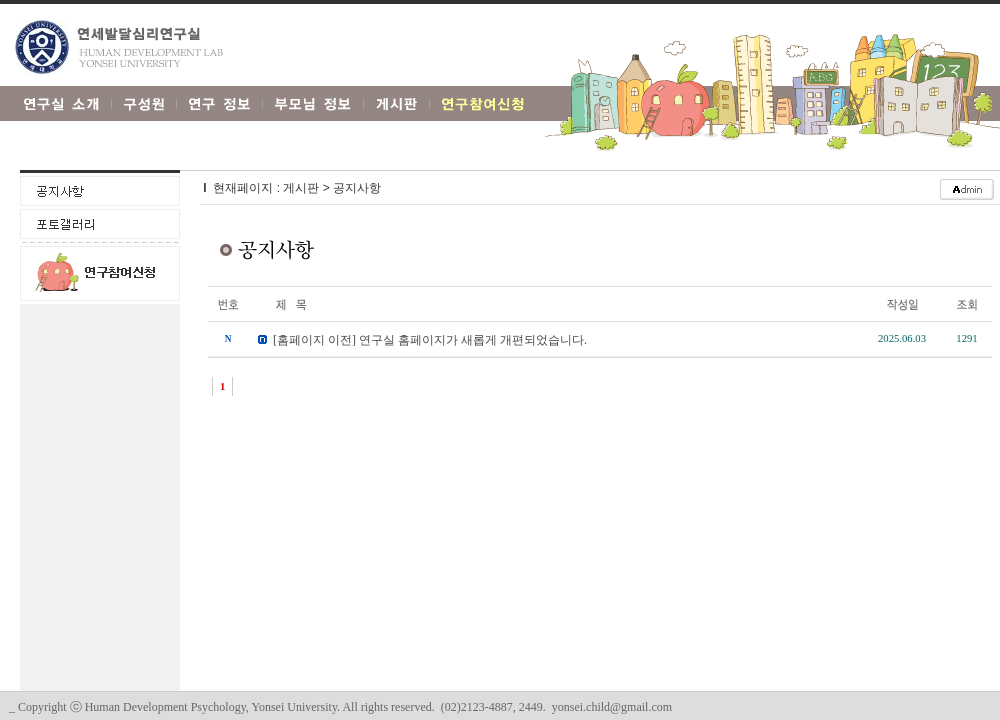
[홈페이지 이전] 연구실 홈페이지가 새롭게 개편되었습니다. (430, 340)
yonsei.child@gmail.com (612, 707)
